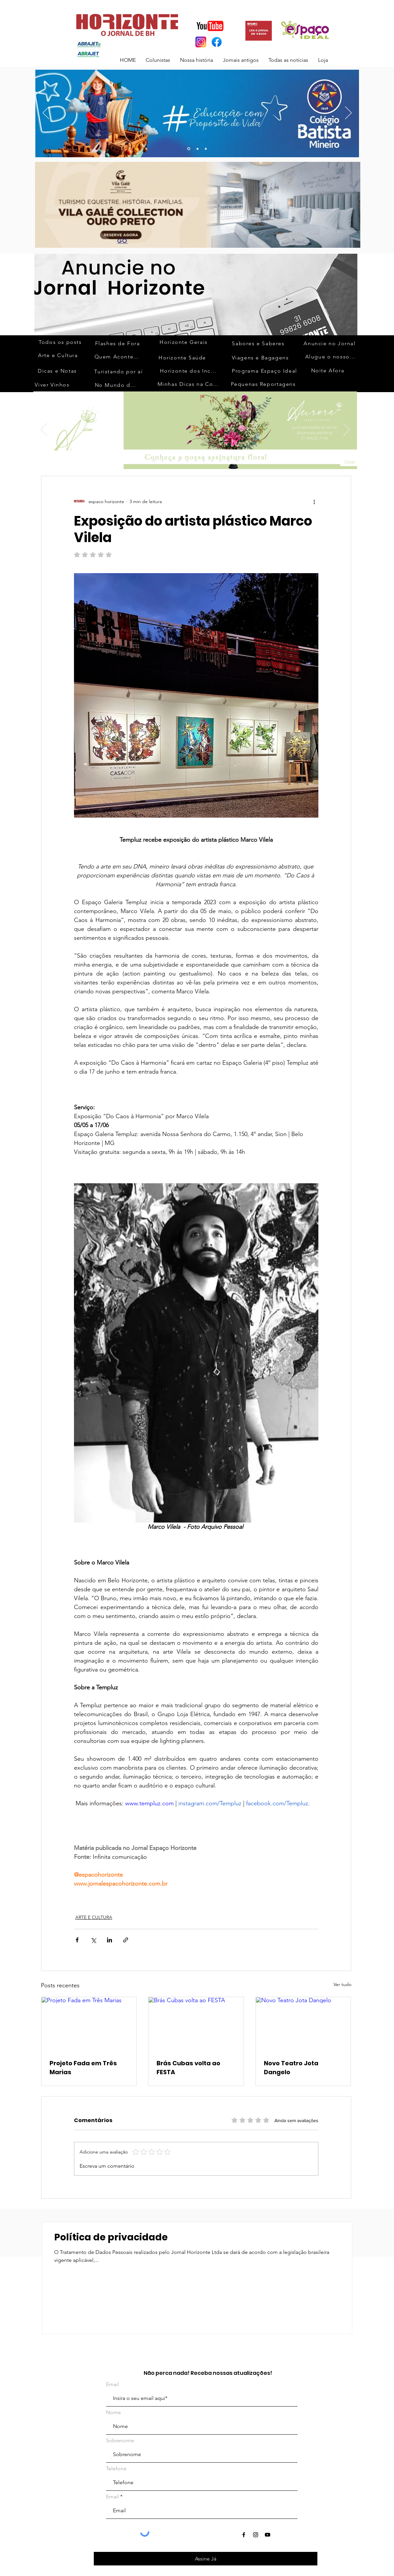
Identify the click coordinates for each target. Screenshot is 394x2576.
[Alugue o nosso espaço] (331, 356)
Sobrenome (120, 2440)
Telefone (116, 2468)
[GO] (123, 241)
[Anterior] (46, 113)
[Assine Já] (205, 2558)
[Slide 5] (187, 460)
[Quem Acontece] (117, 356)
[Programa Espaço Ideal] (265, 370)
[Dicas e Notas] (58, 370)
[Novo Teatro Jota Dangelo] (303, 2023)
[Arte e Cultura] (58, 355)
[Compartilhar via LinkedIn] (109, 1940)
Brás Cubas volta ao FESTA (188, 2067)
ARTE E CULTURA (93, 1917)
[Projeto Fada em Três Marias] (89, 2023)
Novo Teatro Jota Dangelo (291, 2067)
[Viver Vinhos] (53, 384)
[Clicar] (352, 462)
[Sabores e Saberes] (259, 343)
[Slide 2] (162, 460)
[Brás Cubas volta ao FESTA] (196, 2023)
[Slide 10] (197, 149)
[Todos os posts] (61, 342)
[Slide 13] (188, 148)
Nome (113, 2412)
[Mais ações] (314, 501)
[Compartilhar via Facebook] (77, 1940)
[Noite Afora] (328, 370)
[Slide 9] (196, 460)
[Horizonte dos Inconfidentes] (189, 370)
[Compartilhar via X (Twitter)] (93, 1940)
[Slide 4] (179, 460)
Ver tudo (342, 1984)
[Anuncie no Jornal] (330, 343)
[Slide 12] (220, 460)
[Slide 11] (212, 460)
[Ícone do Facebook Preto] (243, 2534)
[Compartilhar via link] (126, 1940)
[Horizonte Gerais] (184, 342)
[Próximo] (348, 113)
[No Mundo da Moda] (117, 384)
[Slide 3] (206, 149)
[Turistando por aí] (119, 371)
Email (112, 2384)
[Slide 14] (237, 460)
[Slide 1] (153, 460)
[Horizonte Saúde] (183, 357)
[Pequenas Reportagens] (264, 383)
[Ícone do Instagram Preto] (255, 2534)
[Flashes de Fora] (118, 343)
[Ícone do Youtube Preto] (267, 2534)
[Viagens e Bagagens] (261, 357)
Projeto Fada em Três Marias (83, 2067)
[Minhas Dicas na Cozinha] (190, 383)
